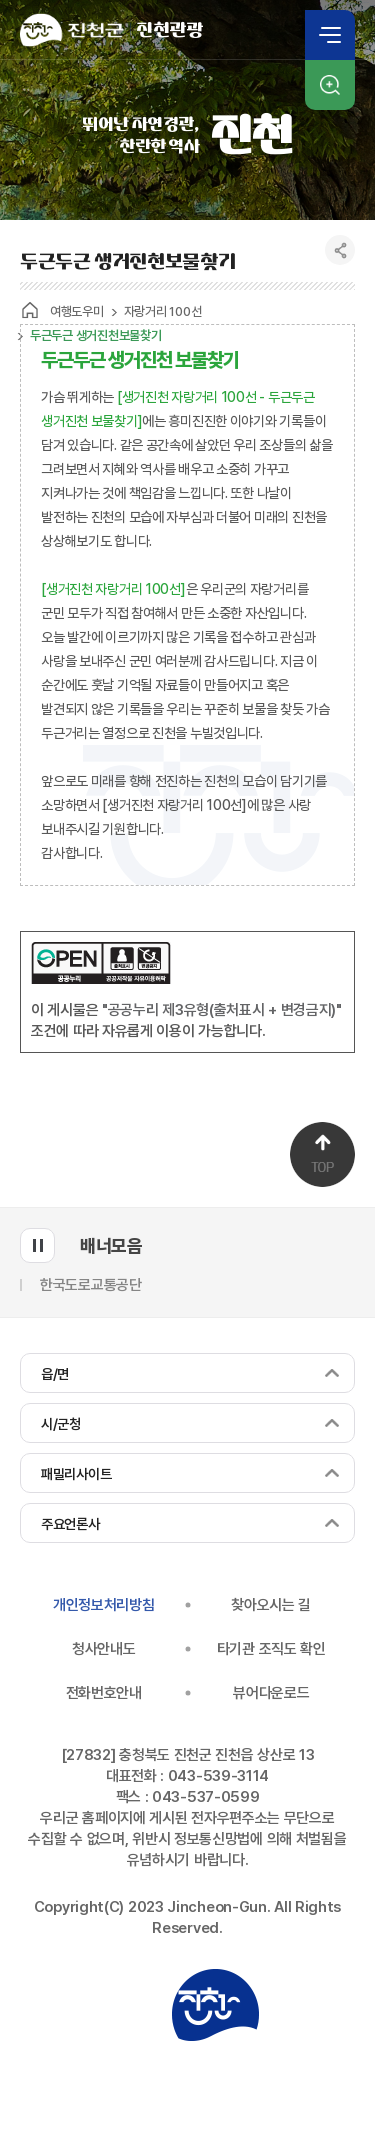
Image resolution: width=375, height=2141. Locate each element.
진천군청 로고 (215, 2005)
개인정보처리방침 (104, 1605)
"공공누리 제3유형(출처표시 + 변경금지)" (222, 1010)
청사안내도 (104, 1649)
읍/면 (55, 1374)
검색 (330, 85)
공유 (340, 250)
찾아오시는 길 (271, 1605)
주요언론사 (70, 1524)
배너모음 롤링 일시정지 (37, 1245)
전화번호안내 (104, 1693)
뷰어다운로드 (271, 1693)
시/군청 (61, 1424)
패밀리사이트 (76, 1474)
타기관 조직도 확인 (271, 1649)
